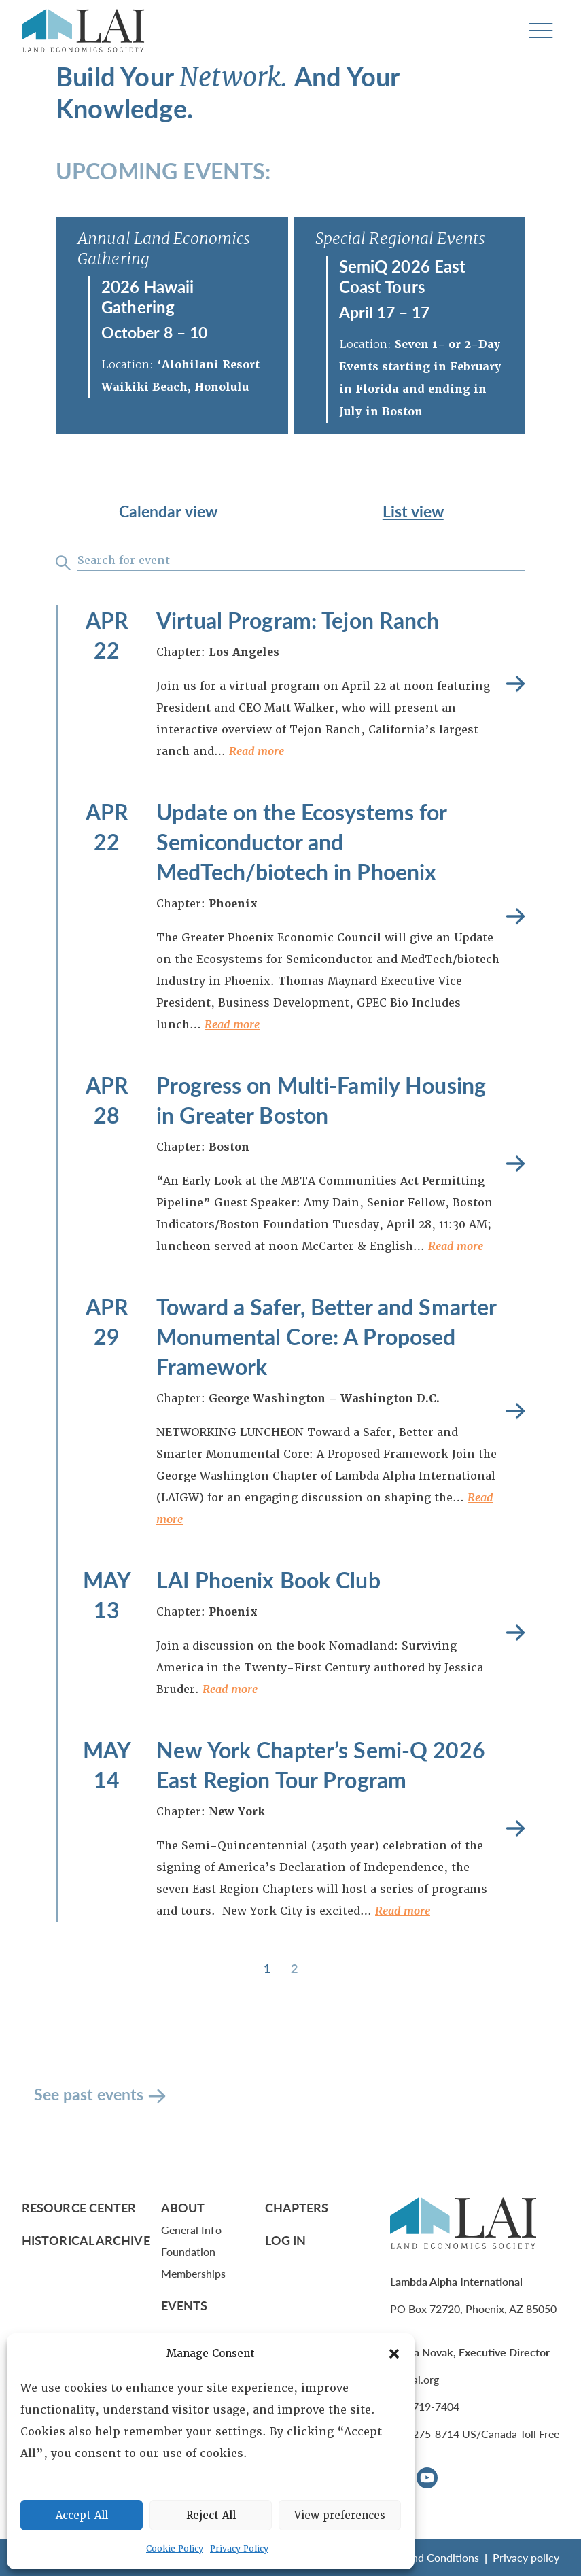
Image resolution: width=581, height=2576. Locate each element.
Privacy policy (526, 2557)
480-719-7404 (424, 2406)
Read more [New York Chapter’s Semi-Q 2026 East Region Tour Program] (515, 1828)
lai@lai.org (414, 2379)
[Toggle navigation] (540, 31)
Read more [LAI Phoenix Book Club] (515, 1632)
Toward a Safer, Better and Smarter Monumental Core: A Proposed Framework (326, 1336)
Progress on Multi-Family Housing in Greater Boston (321, 1099)
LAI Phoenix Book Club (268, 1579)
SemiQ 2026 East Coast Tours (402, 276)
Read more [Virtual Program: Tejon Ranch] (515, 684)
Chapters (297, 2207)
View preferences (339, 2515)
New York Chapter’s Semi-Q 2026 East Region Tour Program (320, 1764)
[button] (394, 2354)
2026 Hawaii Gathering (147, 296)
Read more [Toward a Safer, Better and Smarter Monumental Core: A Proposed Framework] (515, 1411)
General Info (191, 2230)
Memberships (193, 2273)
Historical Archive (86, 2239)
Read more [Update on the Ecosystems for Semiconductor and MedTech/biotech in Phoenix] (515, 916)
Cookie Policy (174, 2548)
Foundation (188, 2251)
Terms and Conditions (427, 2557)
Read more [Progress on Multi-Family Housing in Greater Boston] (515, 1163)
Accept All (82, 2515)
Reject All (211, 2515)
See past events (88, 2094)
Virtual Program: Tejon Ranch (298, 620)
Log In (285, 2239)
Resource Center (79, 2207)
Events (184, 2305)
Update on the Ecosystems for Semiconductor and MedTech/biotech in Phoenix (301, 841)
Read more (256, 751)
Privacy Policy (239, 2548)
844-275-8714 (424, 2433)
